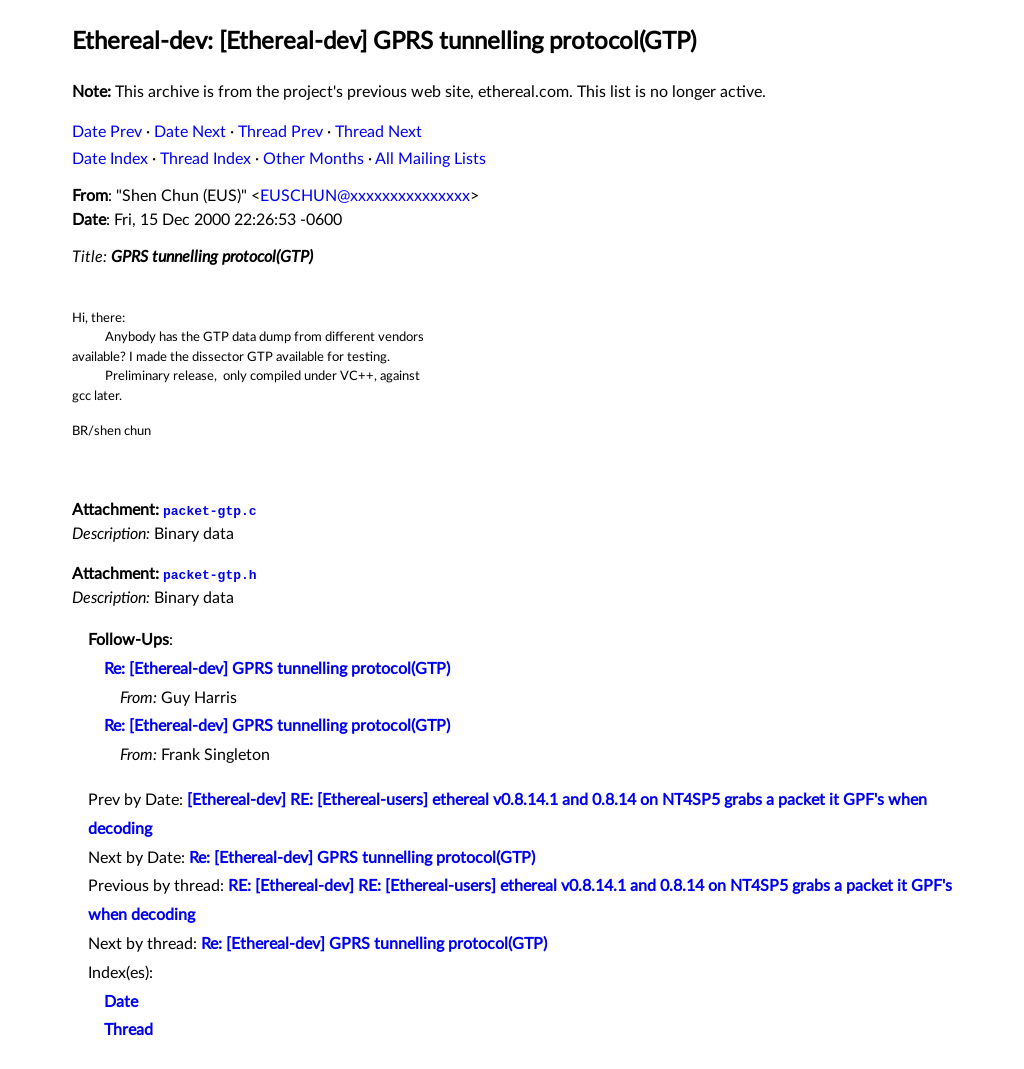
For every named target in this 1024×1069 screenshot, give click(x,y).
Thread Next (378, 132)
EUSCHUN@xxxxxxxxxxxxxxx (365, 196)
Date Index (110, 159)
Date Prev (107, 132)
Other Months (313, 159)
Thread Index (205, 159)
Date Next (190, 132)
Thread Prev (280, 132)
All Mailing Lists (430, 159)
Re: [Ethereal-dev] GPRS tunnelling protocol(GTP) (277, 669)
